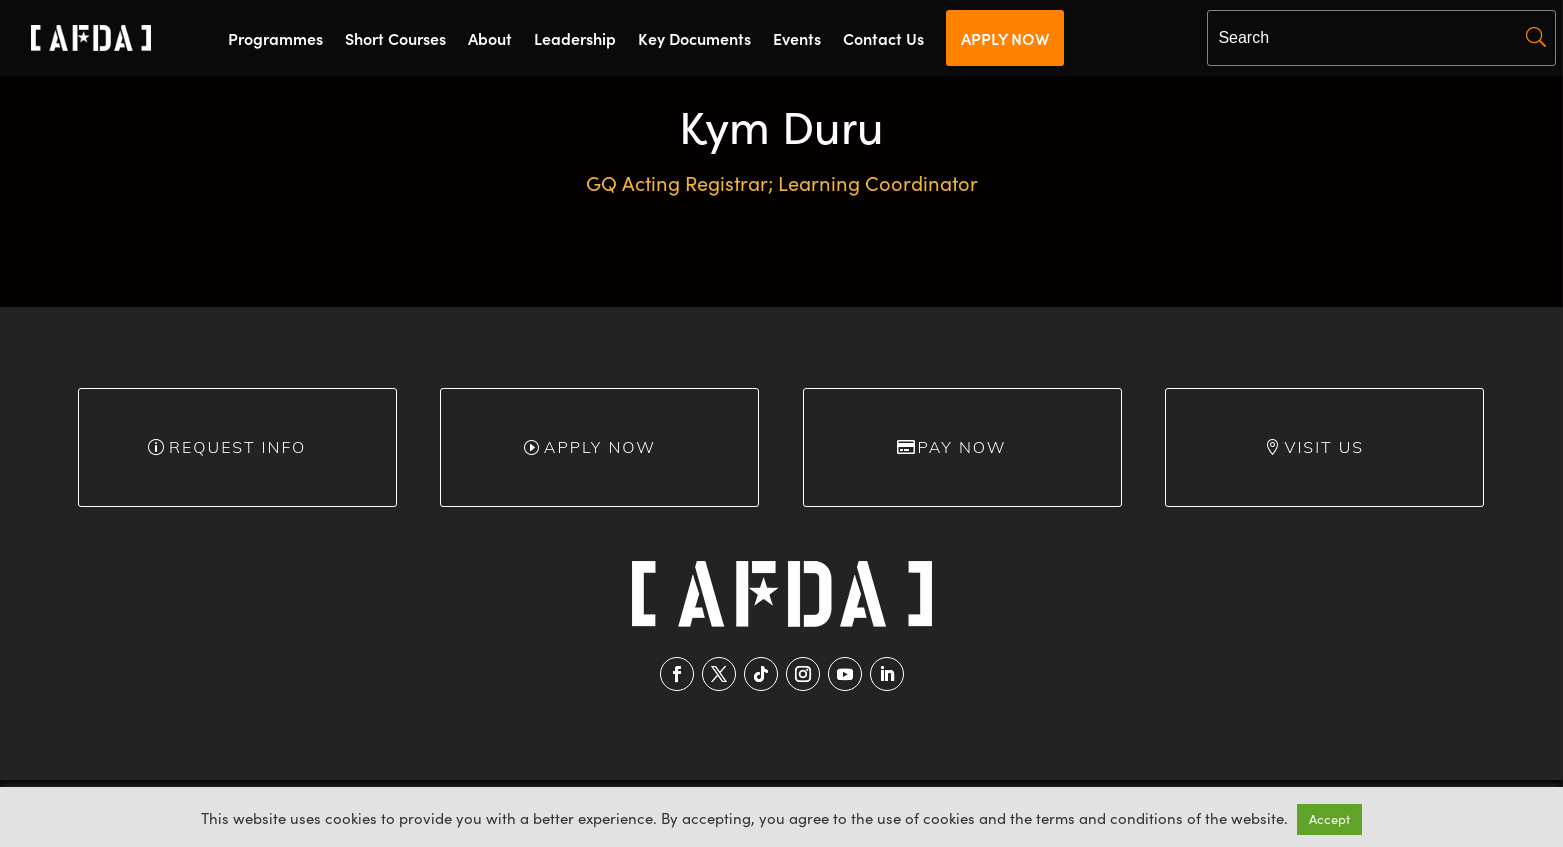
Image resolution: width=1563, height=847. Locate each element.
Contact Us (883, 40)
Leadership (575, 40)
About (490, 40)
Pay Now (962, 447)
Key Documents (694, 40)
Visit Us (1324, 447)
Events (797, 40)
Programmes (275, 40)
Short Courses (395, 40)
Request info (237, 447)
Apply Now (600, 447)
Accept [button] (1329, 819)
